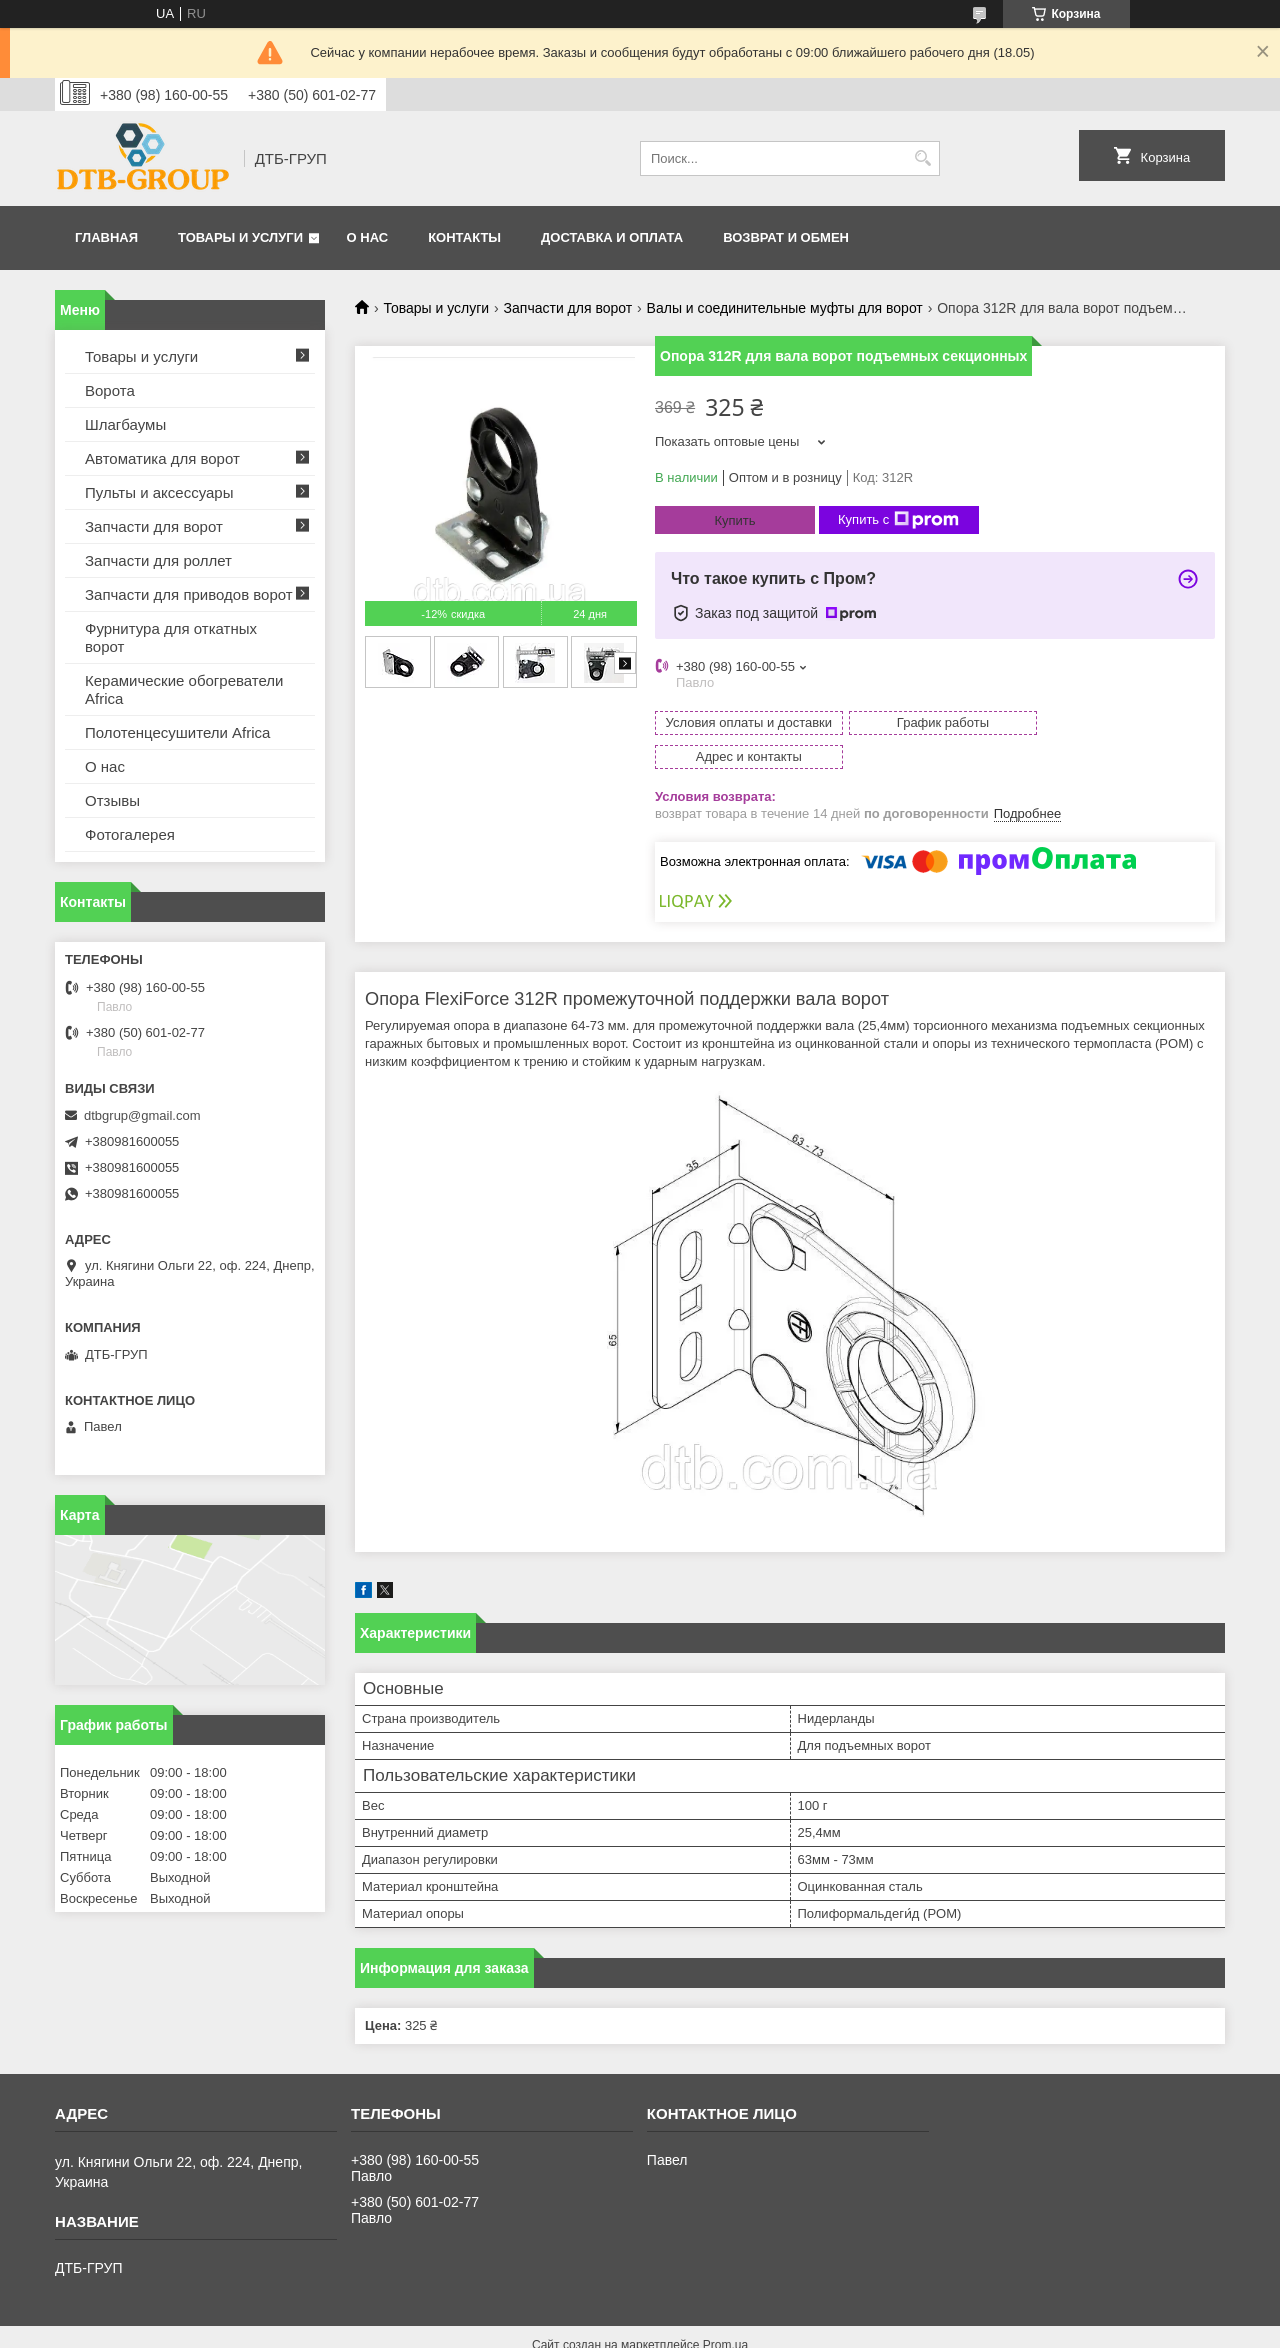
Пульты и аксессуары (159, 492)
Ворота (110, 390)
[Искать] (922, 158)
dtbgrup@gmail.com (142, 1115)
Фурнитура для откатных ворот (171, 637)
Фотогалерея (130, 834)
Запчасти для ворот (568, 308)
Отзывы (112, 800)
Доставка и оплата (612, 237)
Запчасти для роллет (158, 560)
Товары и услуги (240, 237)
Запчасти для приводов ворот (189, 594)
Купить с (898, 520)
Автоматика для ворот (162, 458)
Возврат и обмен (786, 237)
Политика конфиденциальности (750, 2329)
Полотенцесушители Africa (177, 732)
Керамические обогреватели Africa (184, 689)
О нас (368, 237)
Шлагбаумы (125, 424)
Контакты (464, 237)
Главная (106, 237)
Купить (734, 520)
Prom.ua (725, 2311)
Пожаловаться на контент (580, 2329)
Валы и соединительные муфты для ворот (785, 308)
